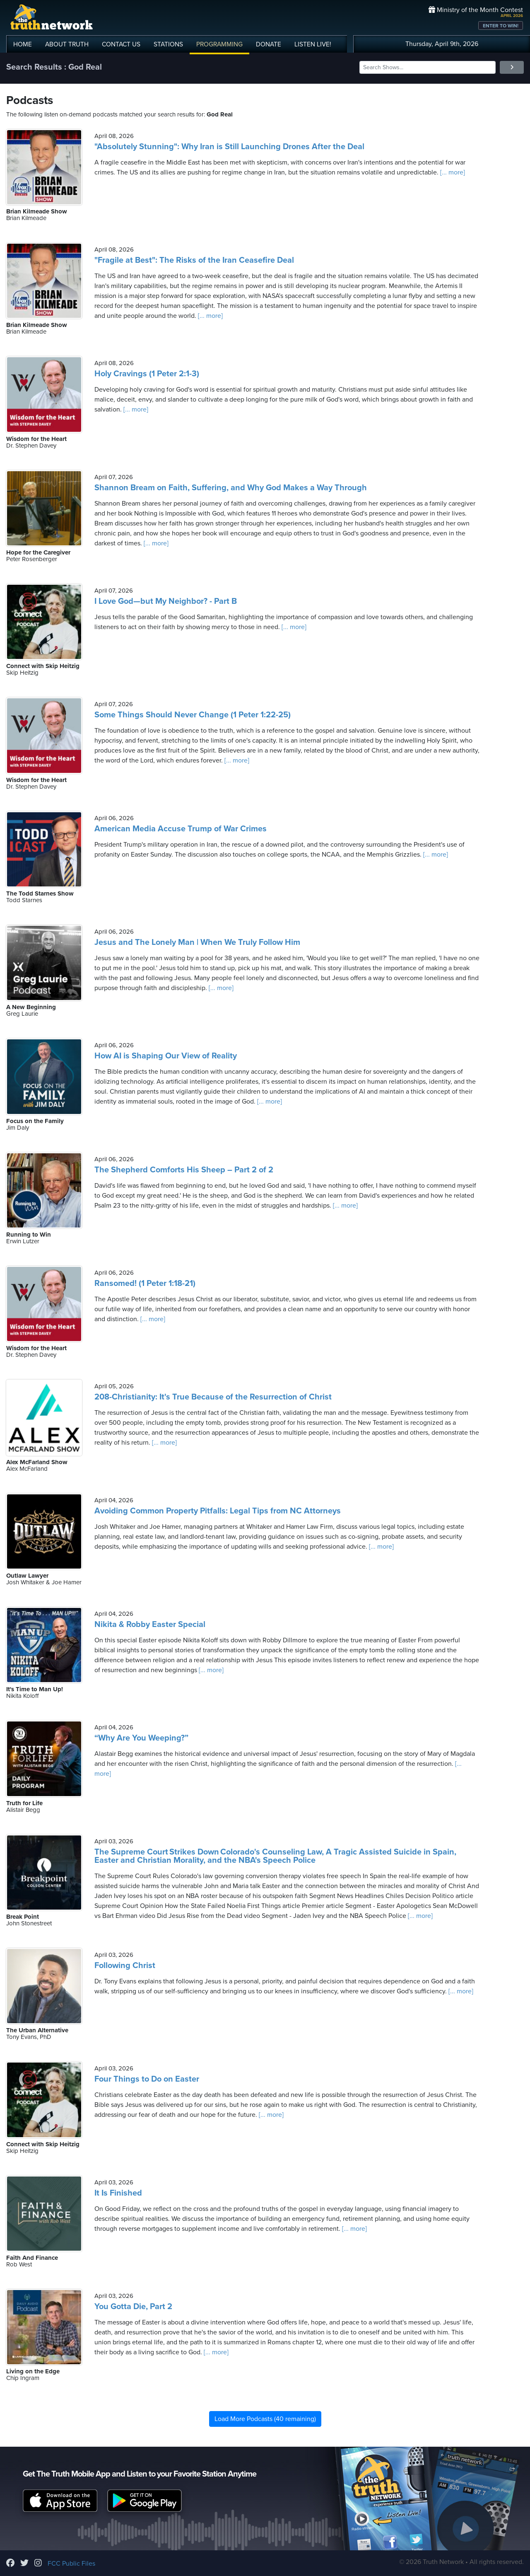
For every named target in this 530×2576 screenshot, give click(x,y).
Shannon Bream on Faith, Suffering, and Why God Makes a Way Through (230, 488)
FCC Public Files (71, 2563)
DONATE (268, 44)
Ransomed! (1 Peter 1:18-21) (144, 1283)
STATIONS (168, 44)
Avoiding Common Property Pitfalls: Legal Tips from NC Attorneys (217, 1511)
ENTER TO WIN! (500, 26)
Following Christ (124, 1966)
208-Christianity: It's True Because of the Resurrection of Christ (213, 1397)
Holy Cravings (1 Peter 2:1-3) (146, 374)
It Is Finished (118, 2193)
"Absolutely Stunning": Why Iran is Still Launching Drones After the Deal (229, 147)
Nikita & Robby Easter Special (149, 1624)
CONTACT (121, 44)
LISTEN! (312, 44)
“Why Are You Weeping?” (141, 1738)
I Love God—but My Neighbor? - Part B (165, 601)
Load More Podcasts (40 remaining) (265, 2419)
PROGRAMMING (219, 44)
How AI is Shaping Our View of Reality (165, 1056)
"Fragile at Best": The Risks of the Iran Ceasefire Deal (194, 260)
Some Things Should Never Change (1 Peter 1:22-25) (192, 715)
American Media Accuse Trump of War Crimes (180, 829)
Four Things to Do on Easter (146, 2079)
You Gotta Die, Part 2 (133, 2307)
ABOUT (67, 44)
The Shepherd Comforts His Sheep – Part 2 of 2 (183, 1170)
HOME (22, 44)
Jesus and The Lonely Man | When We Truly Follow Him (197, 942)
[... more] (451, 172)
